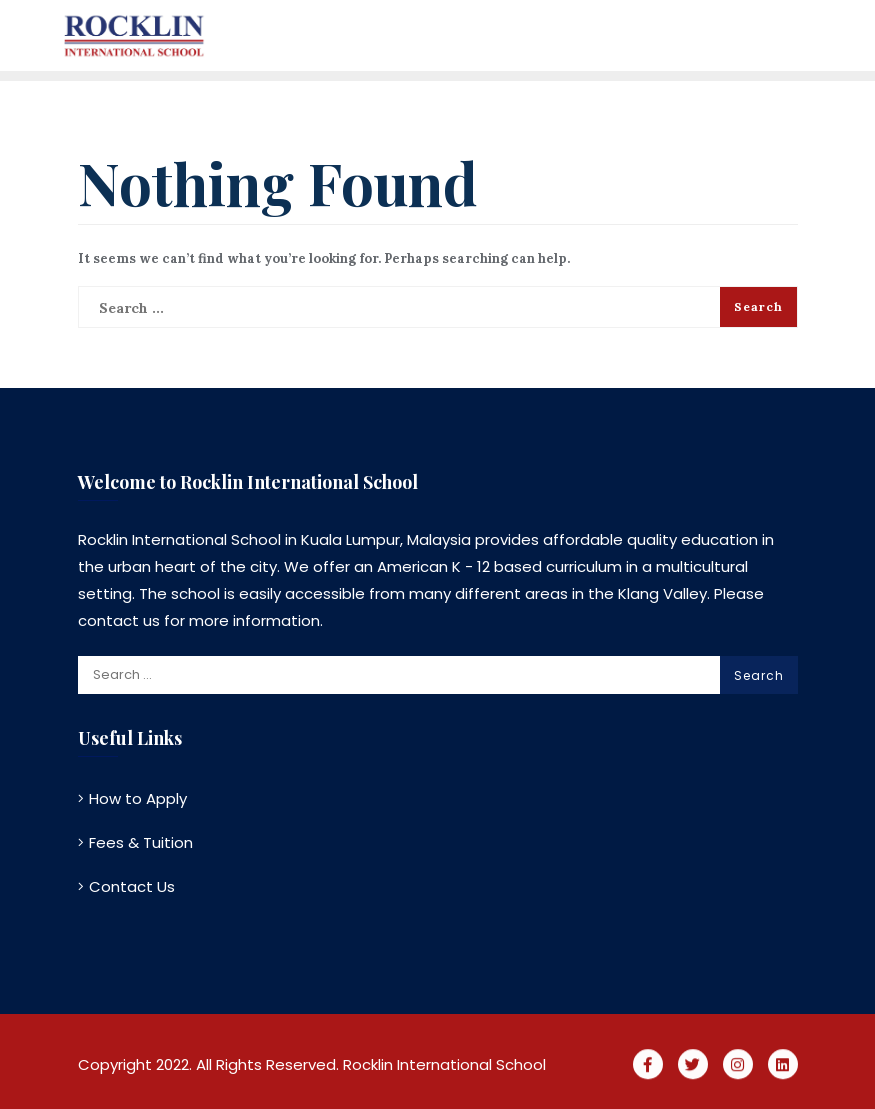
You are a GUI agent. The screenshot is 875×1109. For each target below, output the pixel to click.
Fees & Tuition (141, 842)
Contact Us (132, 886)
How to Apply (138, 798)
